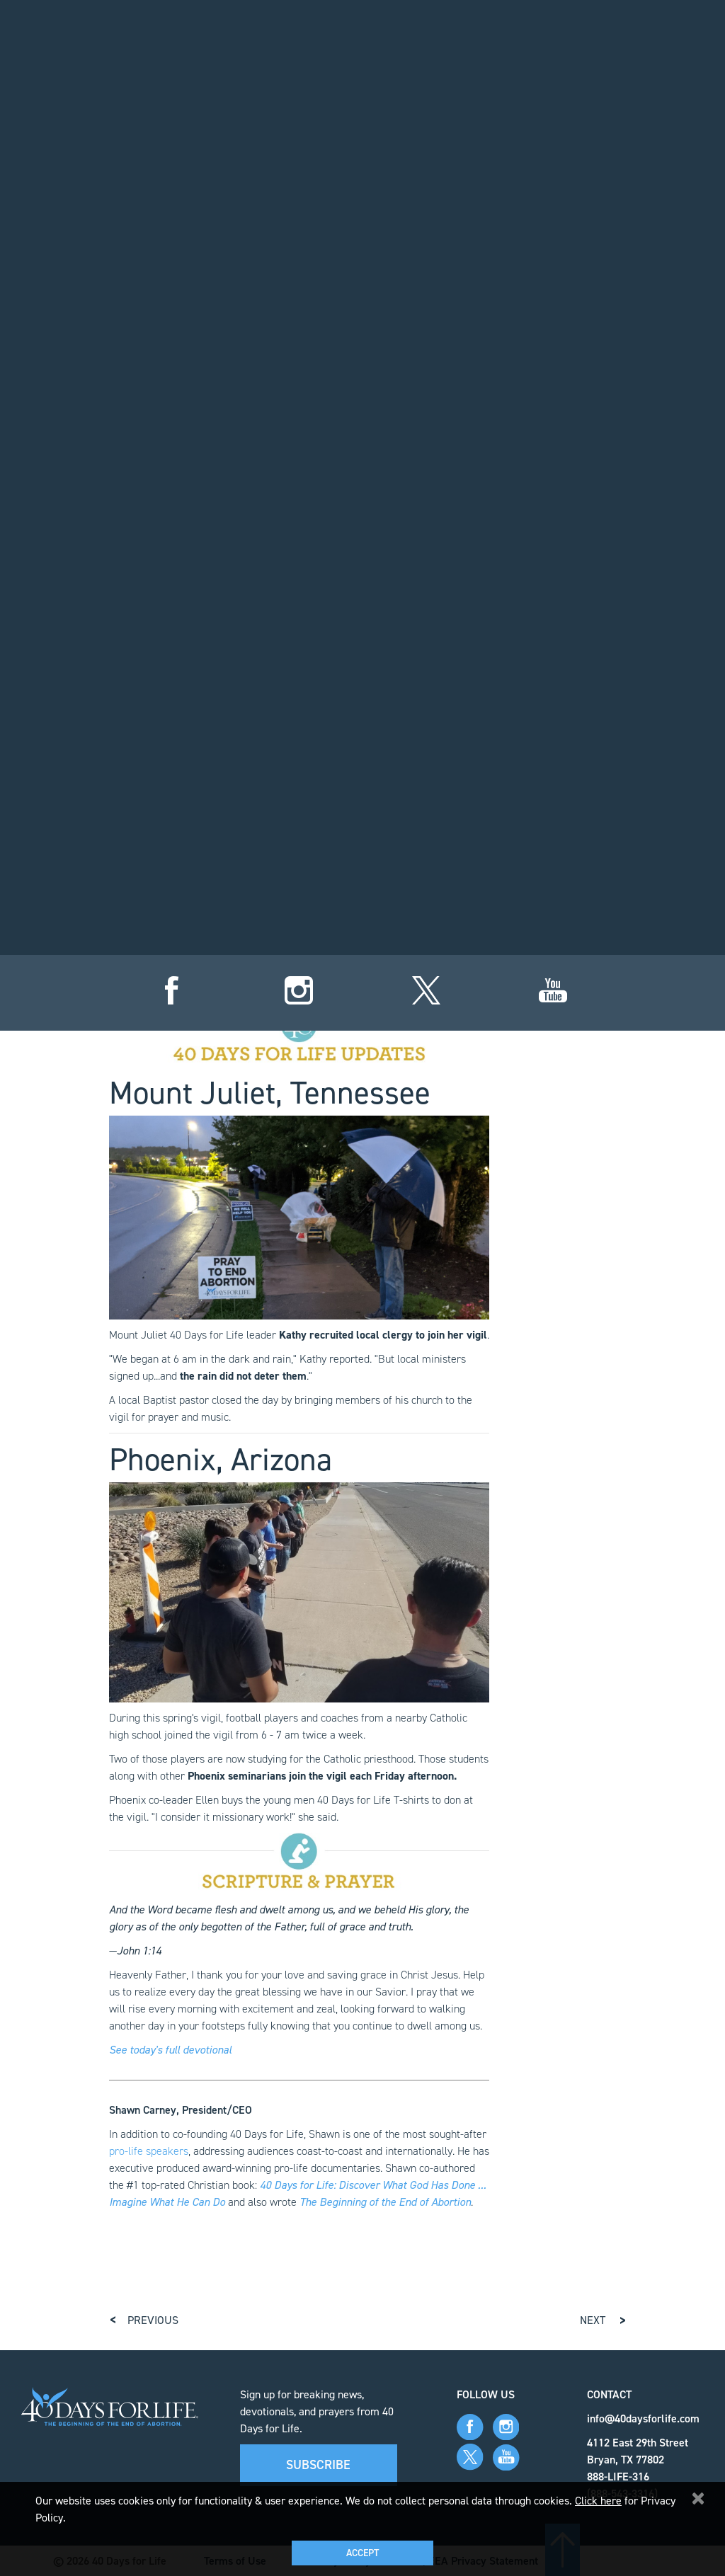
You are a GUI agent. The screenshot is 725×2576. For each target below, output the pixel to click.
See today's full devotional (170, 2049)
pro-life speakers (148, 2150)
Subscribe (318, 2464)
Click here (598, 2500)
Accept (362, 2553)
